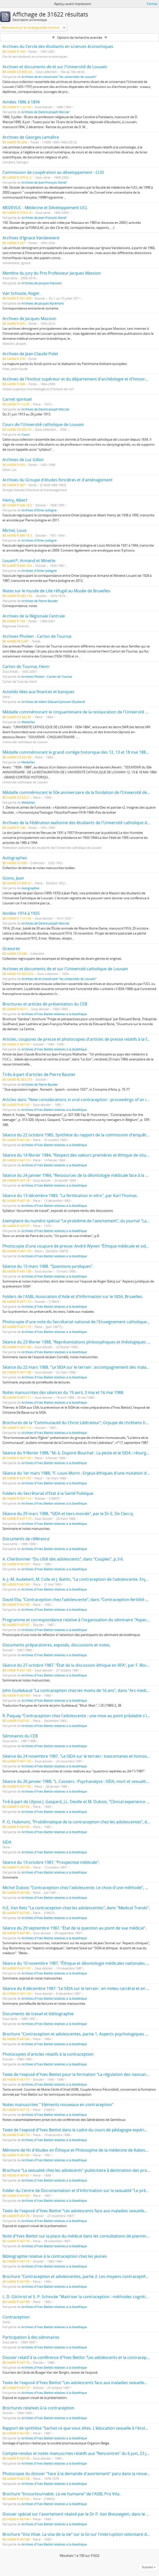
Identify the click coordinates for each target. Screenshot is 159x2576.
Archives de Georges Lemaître (30, 137)
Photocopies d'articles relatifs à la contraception (48, 2054)
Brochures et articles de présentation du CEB (44, 1004)
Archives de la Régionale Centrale (33, 616)
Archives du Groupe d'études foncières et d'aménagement (57, 480)
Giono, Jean (13, 878)
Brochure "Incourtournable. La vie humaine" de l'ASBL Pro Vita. (61, 2494)
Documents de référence (25, 1539)
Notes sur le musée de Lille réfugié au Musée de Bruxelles (56, 591)
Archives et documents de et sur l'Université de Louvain (54, 66)
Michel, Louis (14, 530)
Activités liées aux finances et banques (38, 691)
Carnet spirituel (17, 399)
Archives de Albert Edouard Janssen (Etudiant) (53, 702)
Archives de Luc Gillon (23, 459)
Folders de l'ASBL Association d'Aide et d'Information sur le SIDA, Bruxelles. (72, 1296)
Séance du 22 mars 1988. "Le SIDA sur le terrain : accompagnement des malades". (79, 1367)
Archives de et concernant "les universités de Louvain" (59, 77)
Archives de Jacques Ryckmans (42, 303)
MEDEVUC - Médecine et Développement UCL (44, 207)
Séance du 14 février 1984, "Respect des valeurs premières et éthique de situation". (80, 1155)
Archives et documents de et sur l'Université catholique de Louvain (65, 968)
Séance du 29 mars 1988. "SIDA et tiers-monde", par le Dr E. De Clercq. (68, 1513)
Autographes (14, 858)
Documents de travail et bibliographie (38, 2013)
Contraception (16, 2317)
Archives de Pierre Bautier (39, 601)
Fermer (152, 3)
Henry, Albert (14, 500)
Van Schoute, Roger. (21, 293)
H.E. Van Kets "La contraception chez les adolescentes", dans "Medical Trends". (76, 1908)
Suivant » (148, 2567)
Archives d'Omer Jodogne (39, 510)
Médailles (28, 722)
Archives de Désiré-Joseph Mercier (45, 112)
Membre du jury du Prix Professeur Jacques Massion (51, 273)
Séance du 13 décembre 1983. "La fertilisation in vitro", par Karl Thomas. (70, 1195)
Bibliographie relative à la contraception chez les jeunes (54, 2256)
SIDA (6, 1842)
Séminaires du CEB (20, 1736)
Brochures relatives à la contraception (38, 2408)
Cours (25, 434)
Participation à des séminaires (30, 2337)
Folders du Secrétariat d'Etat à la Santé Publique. (48, 1493)
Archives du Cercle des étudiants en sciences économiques (57, 46)
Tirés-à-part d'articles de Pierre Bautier (39, 1074)
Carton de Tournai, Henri (25, 666)
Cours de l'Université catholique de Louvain (43, 424)
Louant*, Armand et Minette (28, 560)
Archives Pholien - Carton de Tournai (36, 636)
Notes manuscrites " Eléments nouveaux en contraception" (58, 2104)
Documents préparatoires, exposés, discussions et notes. (56, 1645)
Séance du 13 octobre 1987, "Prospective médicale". (51, 1862)
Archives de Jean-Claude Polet (30, 353)
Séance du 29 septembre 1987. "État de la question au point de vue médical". (74, 1928)
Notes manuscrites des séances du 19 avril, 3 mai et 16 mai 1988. (63, 1392)
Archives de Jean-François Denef (43, 182)
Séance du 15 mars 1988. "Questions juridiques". (47, 1266)
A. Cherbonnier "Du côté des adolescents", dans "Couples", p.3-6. (63, 1559)
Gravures (11, 948)
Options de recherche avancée (79, 37)
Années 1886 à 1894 (21, 102)
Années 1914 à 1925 (21, 913)
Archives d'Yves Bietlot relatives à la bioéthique (54, 1014)
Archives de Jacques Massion (41, 283)
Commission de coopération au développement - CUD (53, 172)
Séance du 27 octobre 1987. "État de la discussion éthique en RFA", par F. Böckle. (77, 1665)
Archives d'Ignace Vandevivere (30, 238)
